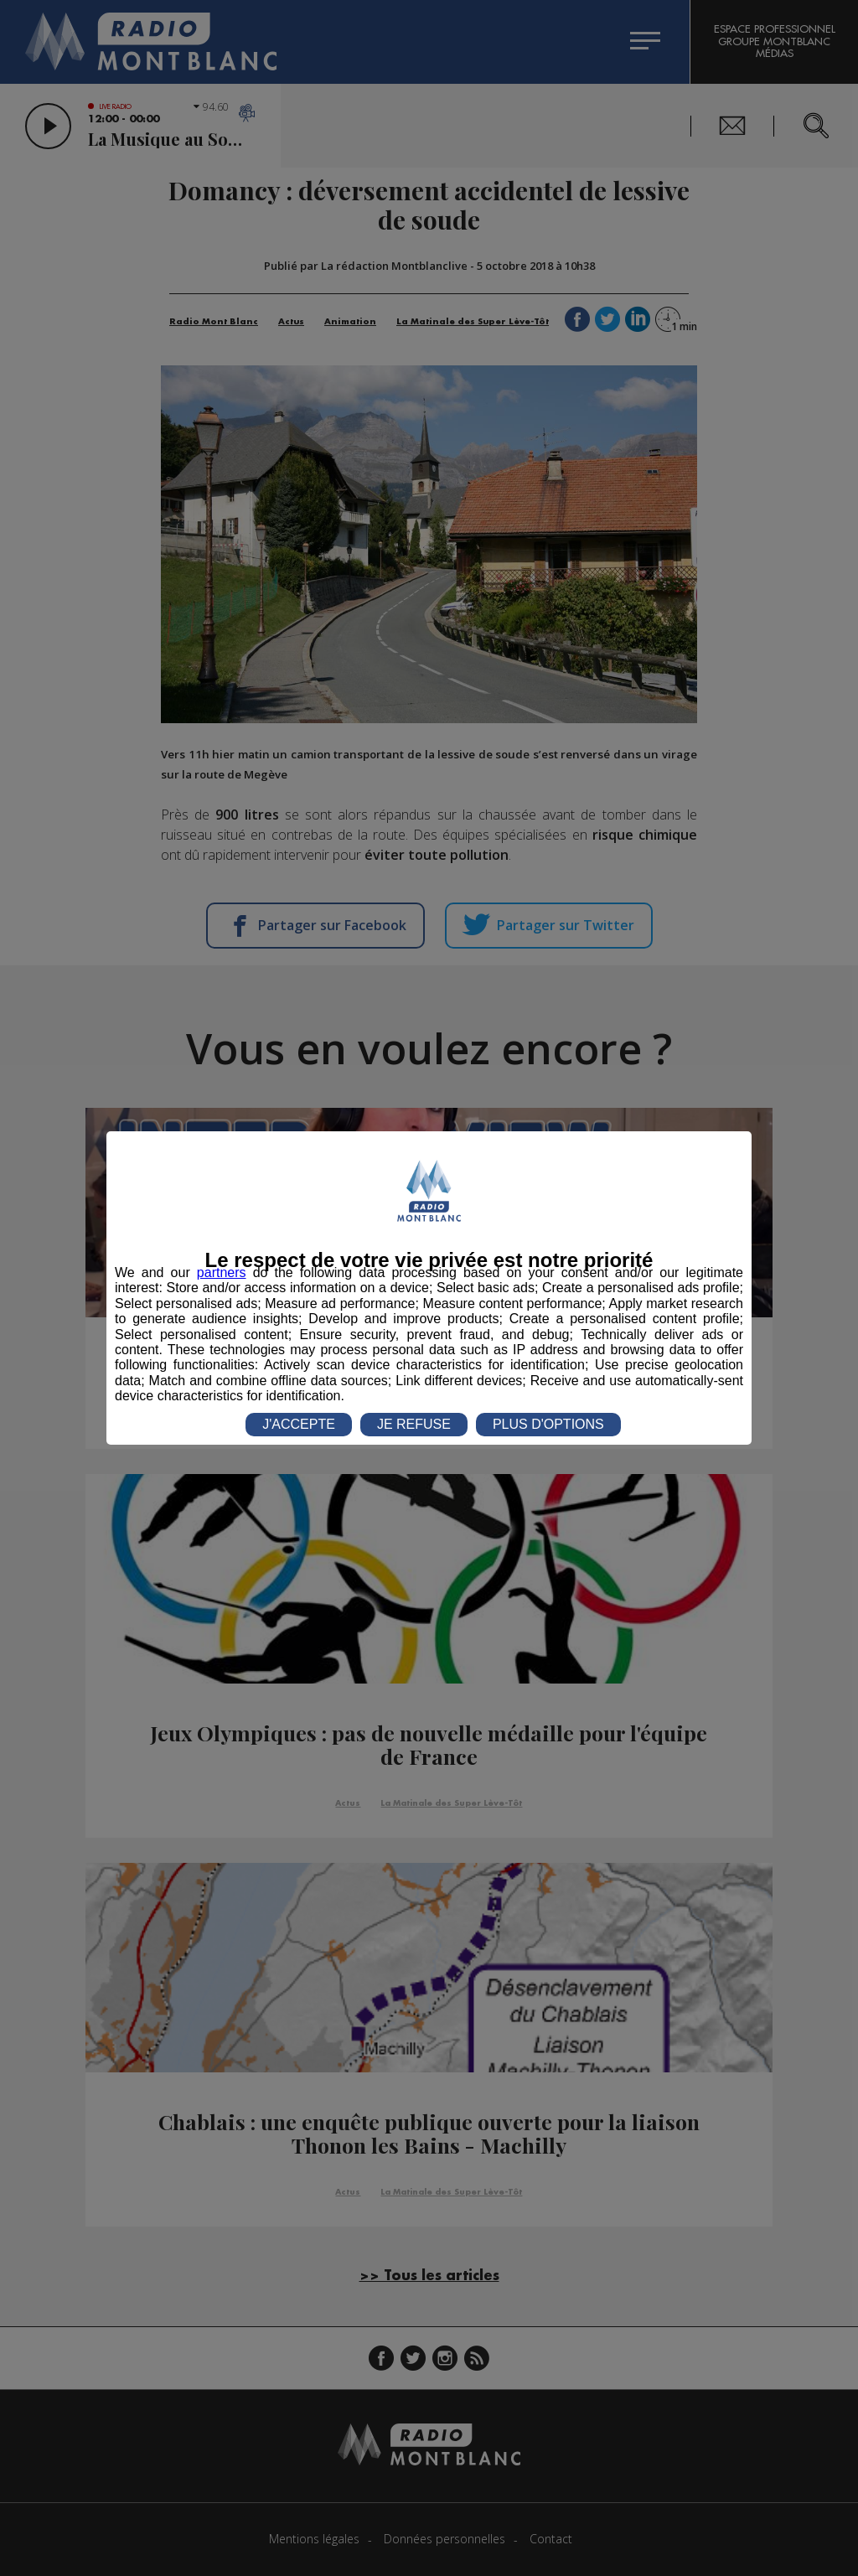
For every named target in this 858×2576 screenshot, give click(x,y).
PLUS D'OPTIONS (548, 1424)
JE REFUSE (414, 1424)
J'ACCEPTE (298, 1424)
